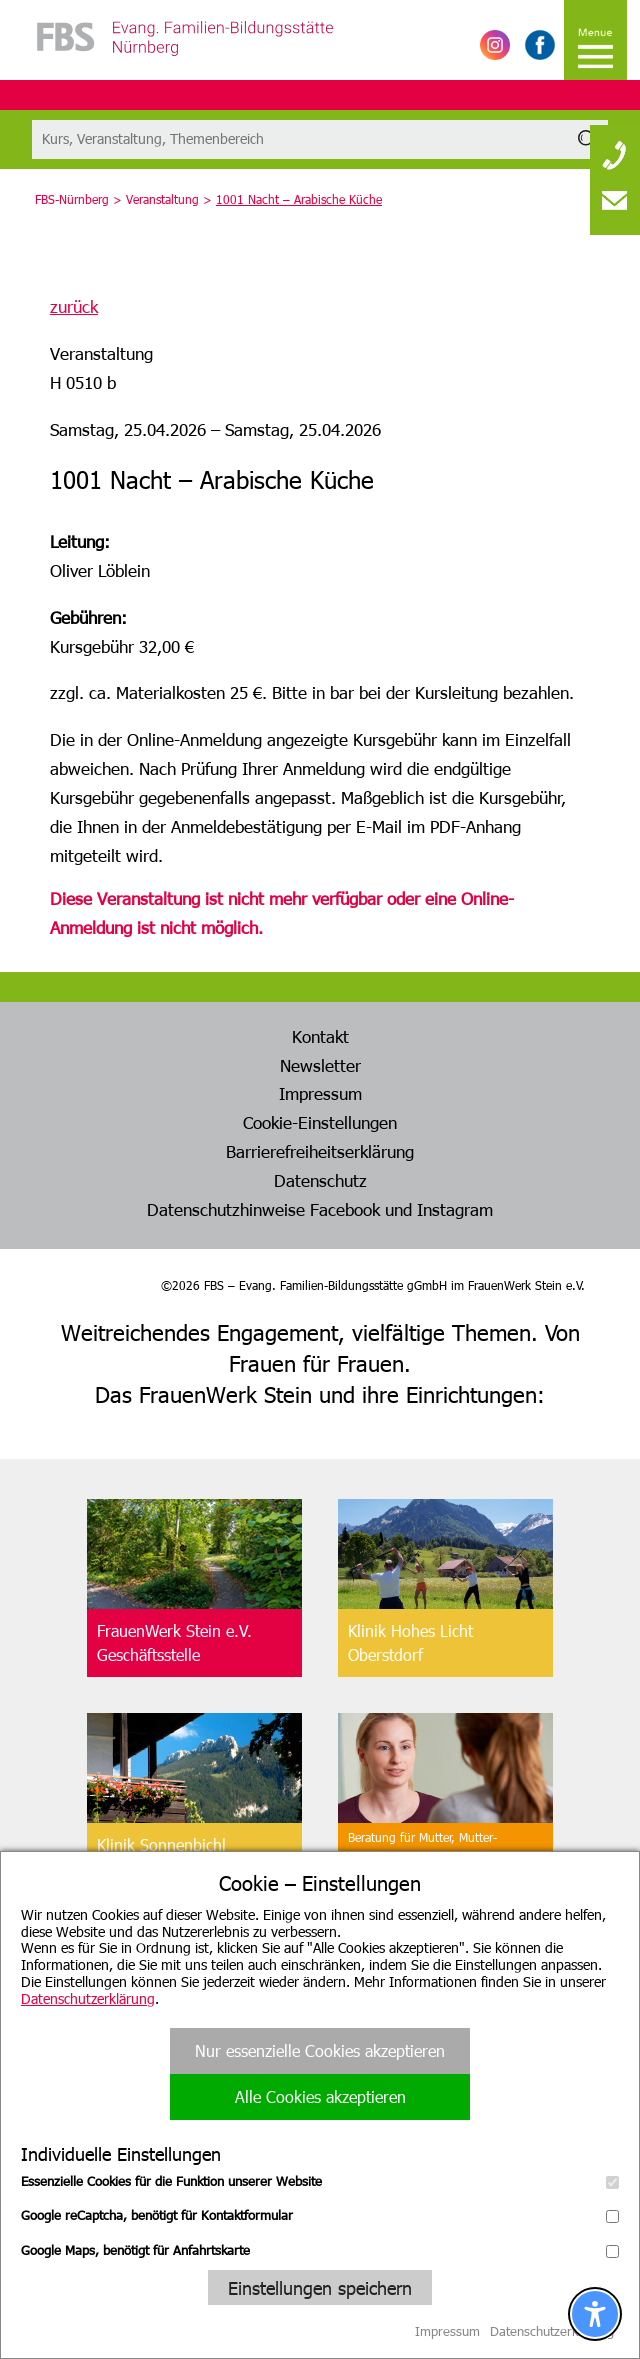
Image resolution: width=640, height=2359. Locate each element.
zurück (74, 306)
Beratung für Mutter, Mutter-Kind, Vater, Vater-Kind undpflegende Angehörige (422, 1857)
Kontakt (320, 1036)
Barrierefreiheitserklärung (320, 1151)
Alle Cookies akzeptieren (320, 2096)
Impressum (320, 1093)
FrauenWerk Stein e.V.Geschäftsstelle (174, 1642)
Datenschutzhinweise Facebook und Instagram (320, 1209)
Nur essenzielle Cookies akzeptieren (320, 2050)
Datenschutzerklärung (88, 1998)
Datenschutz (320, 1180)
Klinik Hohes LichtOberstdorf (410, 1642)
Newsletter (320, 1065)
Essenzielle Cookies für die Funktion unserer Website (320, 2181)
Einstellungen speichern (320, 2287)
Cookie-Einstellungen (320, 1122)
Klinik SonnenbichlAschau (161, 1856)
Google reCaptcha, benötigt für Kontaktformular (320, 2215)
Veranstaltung (162, 199)
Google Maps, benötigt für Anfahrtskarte (320, 2250)
